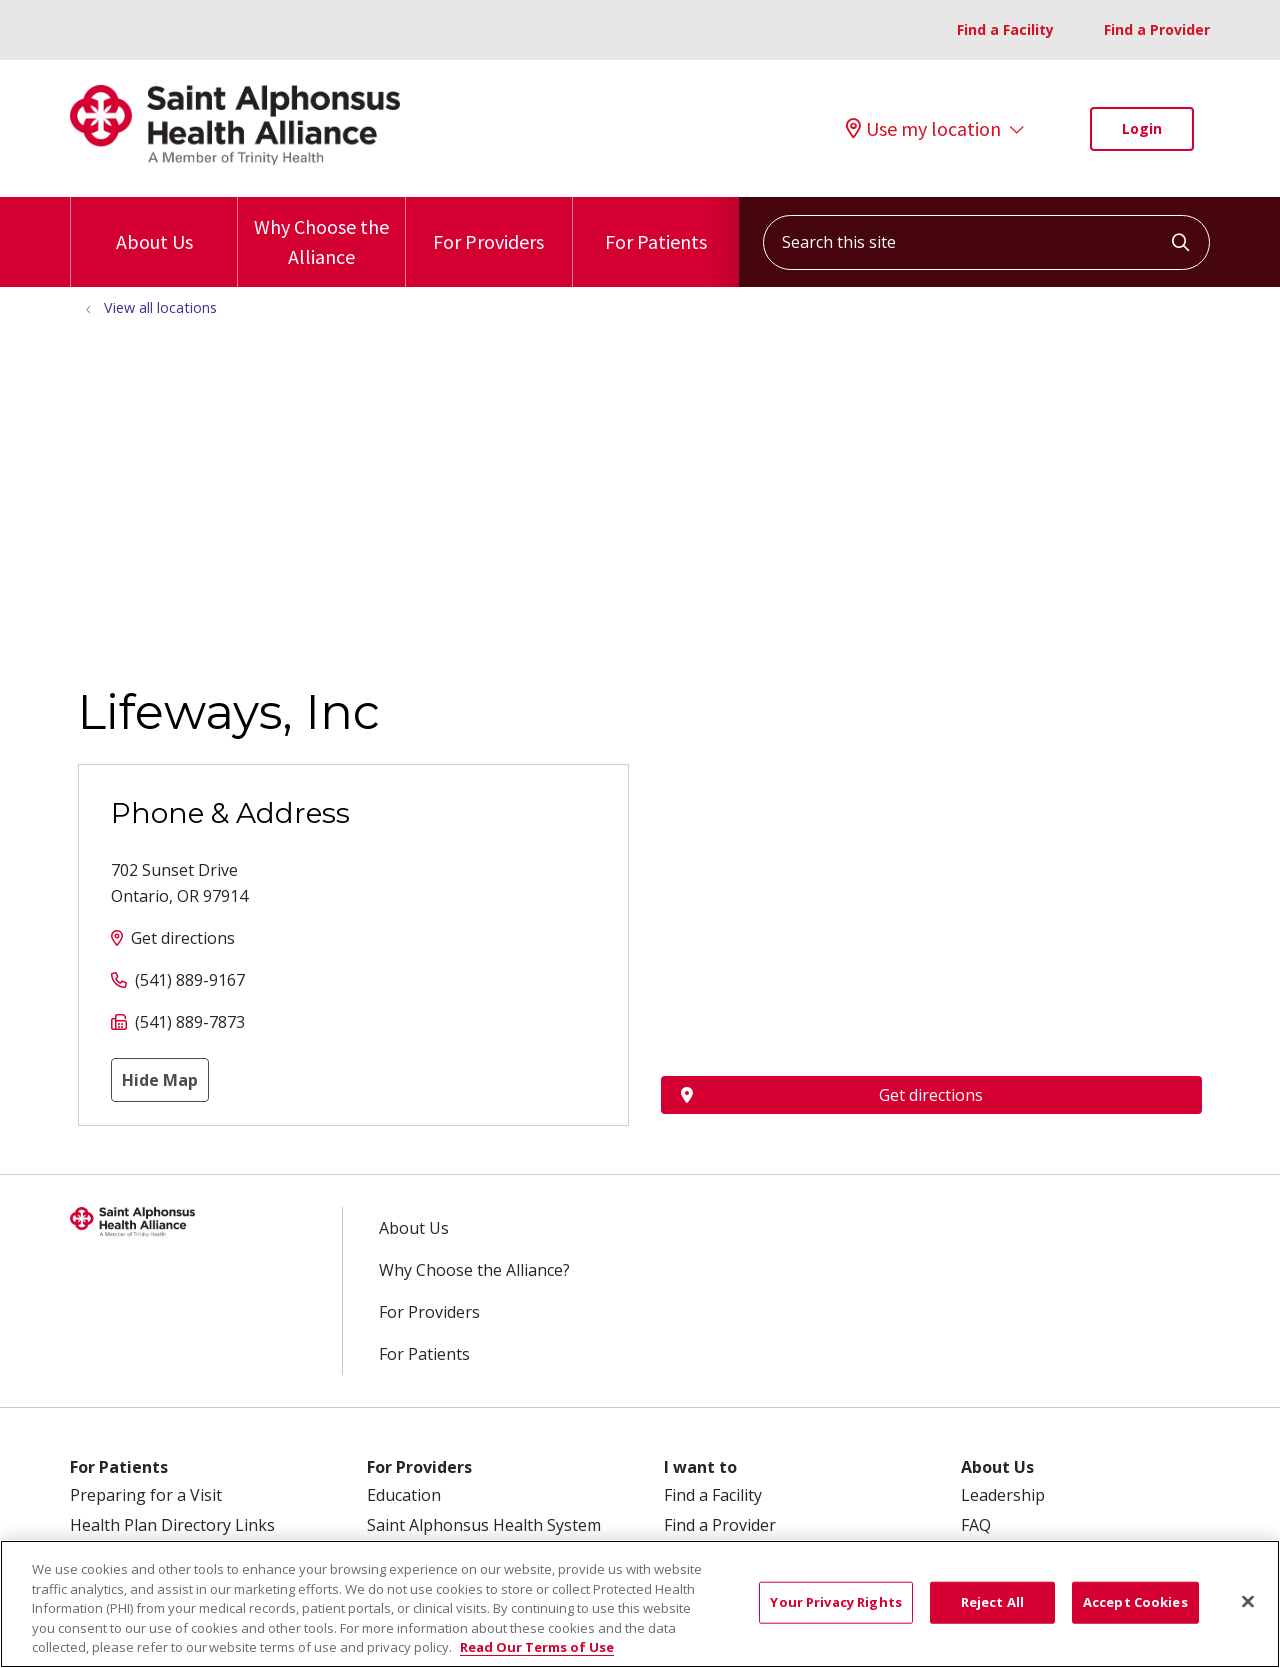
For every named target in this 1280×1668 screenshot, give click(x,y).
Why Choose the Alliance (321, 233)
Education (404, 1495)
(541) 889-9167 (190, 980)
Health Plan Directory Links (172, 1525)
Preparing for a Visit (146, 1495)
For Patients (656, 225)
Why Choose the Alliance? (474, 1270)
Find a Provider (1157, 29)
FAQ (976, 1525)
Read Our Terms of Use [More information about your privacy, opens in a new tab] (537, 1647)
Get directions (183, 938)
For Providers (488, 225)
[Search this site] (986, 242)
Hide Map (160, 1080)
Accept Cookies (1135, 1602)
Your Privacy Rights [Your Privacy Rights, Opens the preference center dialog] (835, 1602)
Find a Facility (1005, 29)
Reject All (992, 1602)
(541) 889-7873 (190, 1022)
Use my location (923, 128)
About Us (154, 225)
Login (1142, 128)
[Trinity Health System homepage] (235, 159)
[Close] (1248, 1602)
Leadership (1003, 1495)
